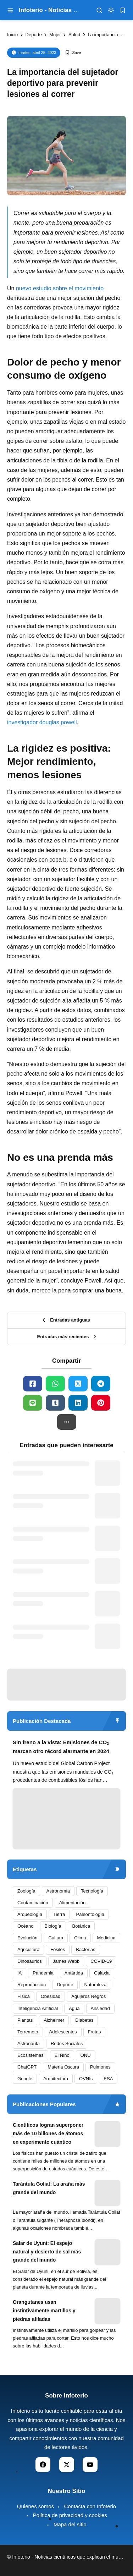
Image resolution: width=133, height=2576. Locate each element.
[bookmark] (123, 10)
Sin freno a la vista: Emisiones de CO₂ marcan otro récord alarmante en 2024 (61, 1746)
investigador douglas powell (42, 722)
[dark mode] (111, 10)
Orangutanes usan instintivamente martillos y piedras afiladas (44, 2310)
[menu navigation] (10, 10)
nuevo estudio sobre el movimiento (59, 288)
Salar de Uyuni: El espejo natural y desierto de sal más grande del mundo (47, 2251)
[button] (66, 1422)
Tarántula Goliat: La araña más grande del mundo (49, 2188)
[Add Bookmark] (73, 53)
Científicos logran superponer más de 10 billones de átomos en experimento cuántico (48, 2133)
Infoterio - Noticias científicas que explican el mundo (69, 2557)
